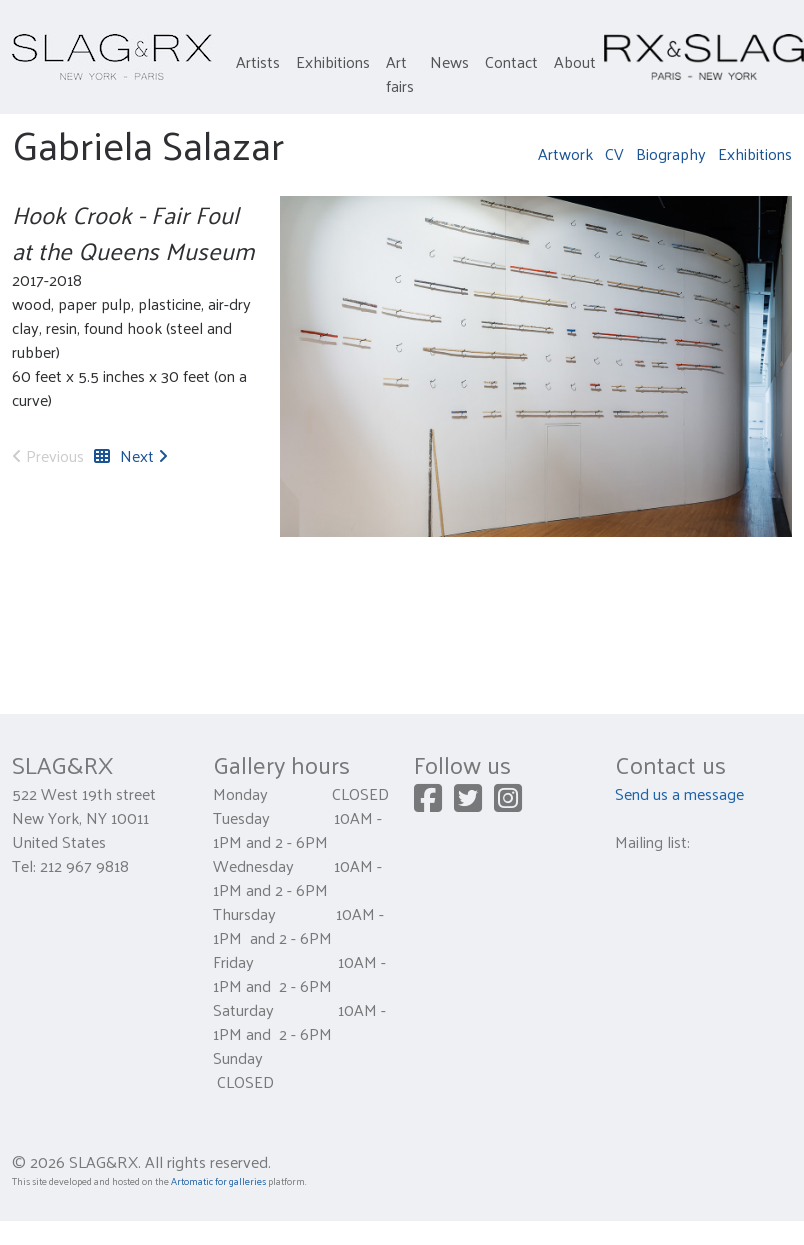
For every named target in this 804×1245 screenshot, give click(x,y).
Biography (671, 153)
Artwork (565, 153)
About (575, 61)
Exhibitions (333, 61)
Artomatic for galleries (218, 1181)
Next (144, 455)
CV (614, 153)
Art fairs (400, 73)
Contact (511, 61)
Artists (258, 61)
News (449, 61)
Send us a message (679, 793)
